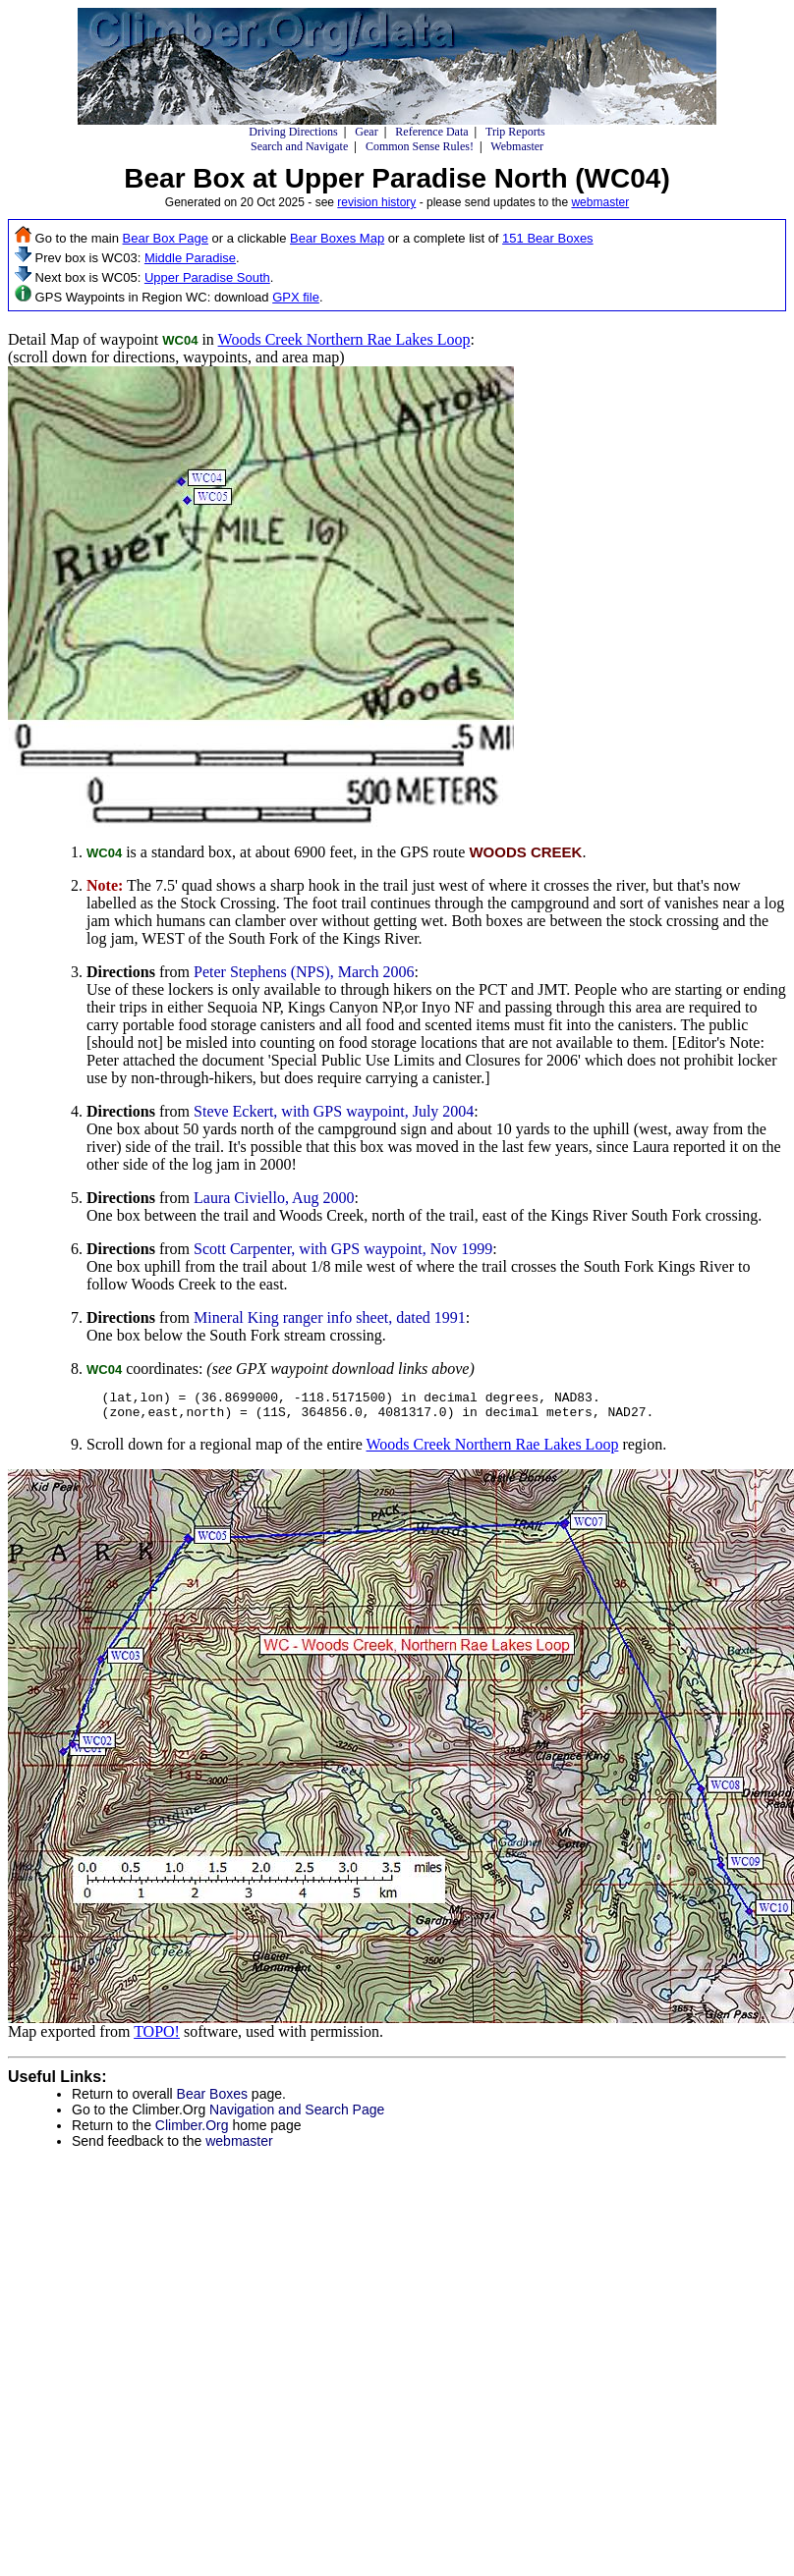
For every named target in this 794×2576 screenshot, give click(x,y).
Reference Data (431, 131)
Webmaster (516, 146)
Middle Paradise (190, 257)
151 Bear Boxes (548, 238)
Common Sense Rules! (420, 146)
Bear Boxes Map (337, 238)
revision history (376, 202)
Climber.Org (192, 2131)
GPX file (295, 297)
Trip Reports (515, 131)
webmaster (600, 202)
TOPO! (157, 2037)
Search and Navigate (299, 146)
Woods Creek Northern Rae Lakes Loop (344, 339)
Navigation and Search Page (296, 2115)
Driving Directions (293, 131)
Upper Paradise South (207, 277)
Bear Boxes (212, 2100)
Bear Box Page (165, 238)
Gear (366, 131)
